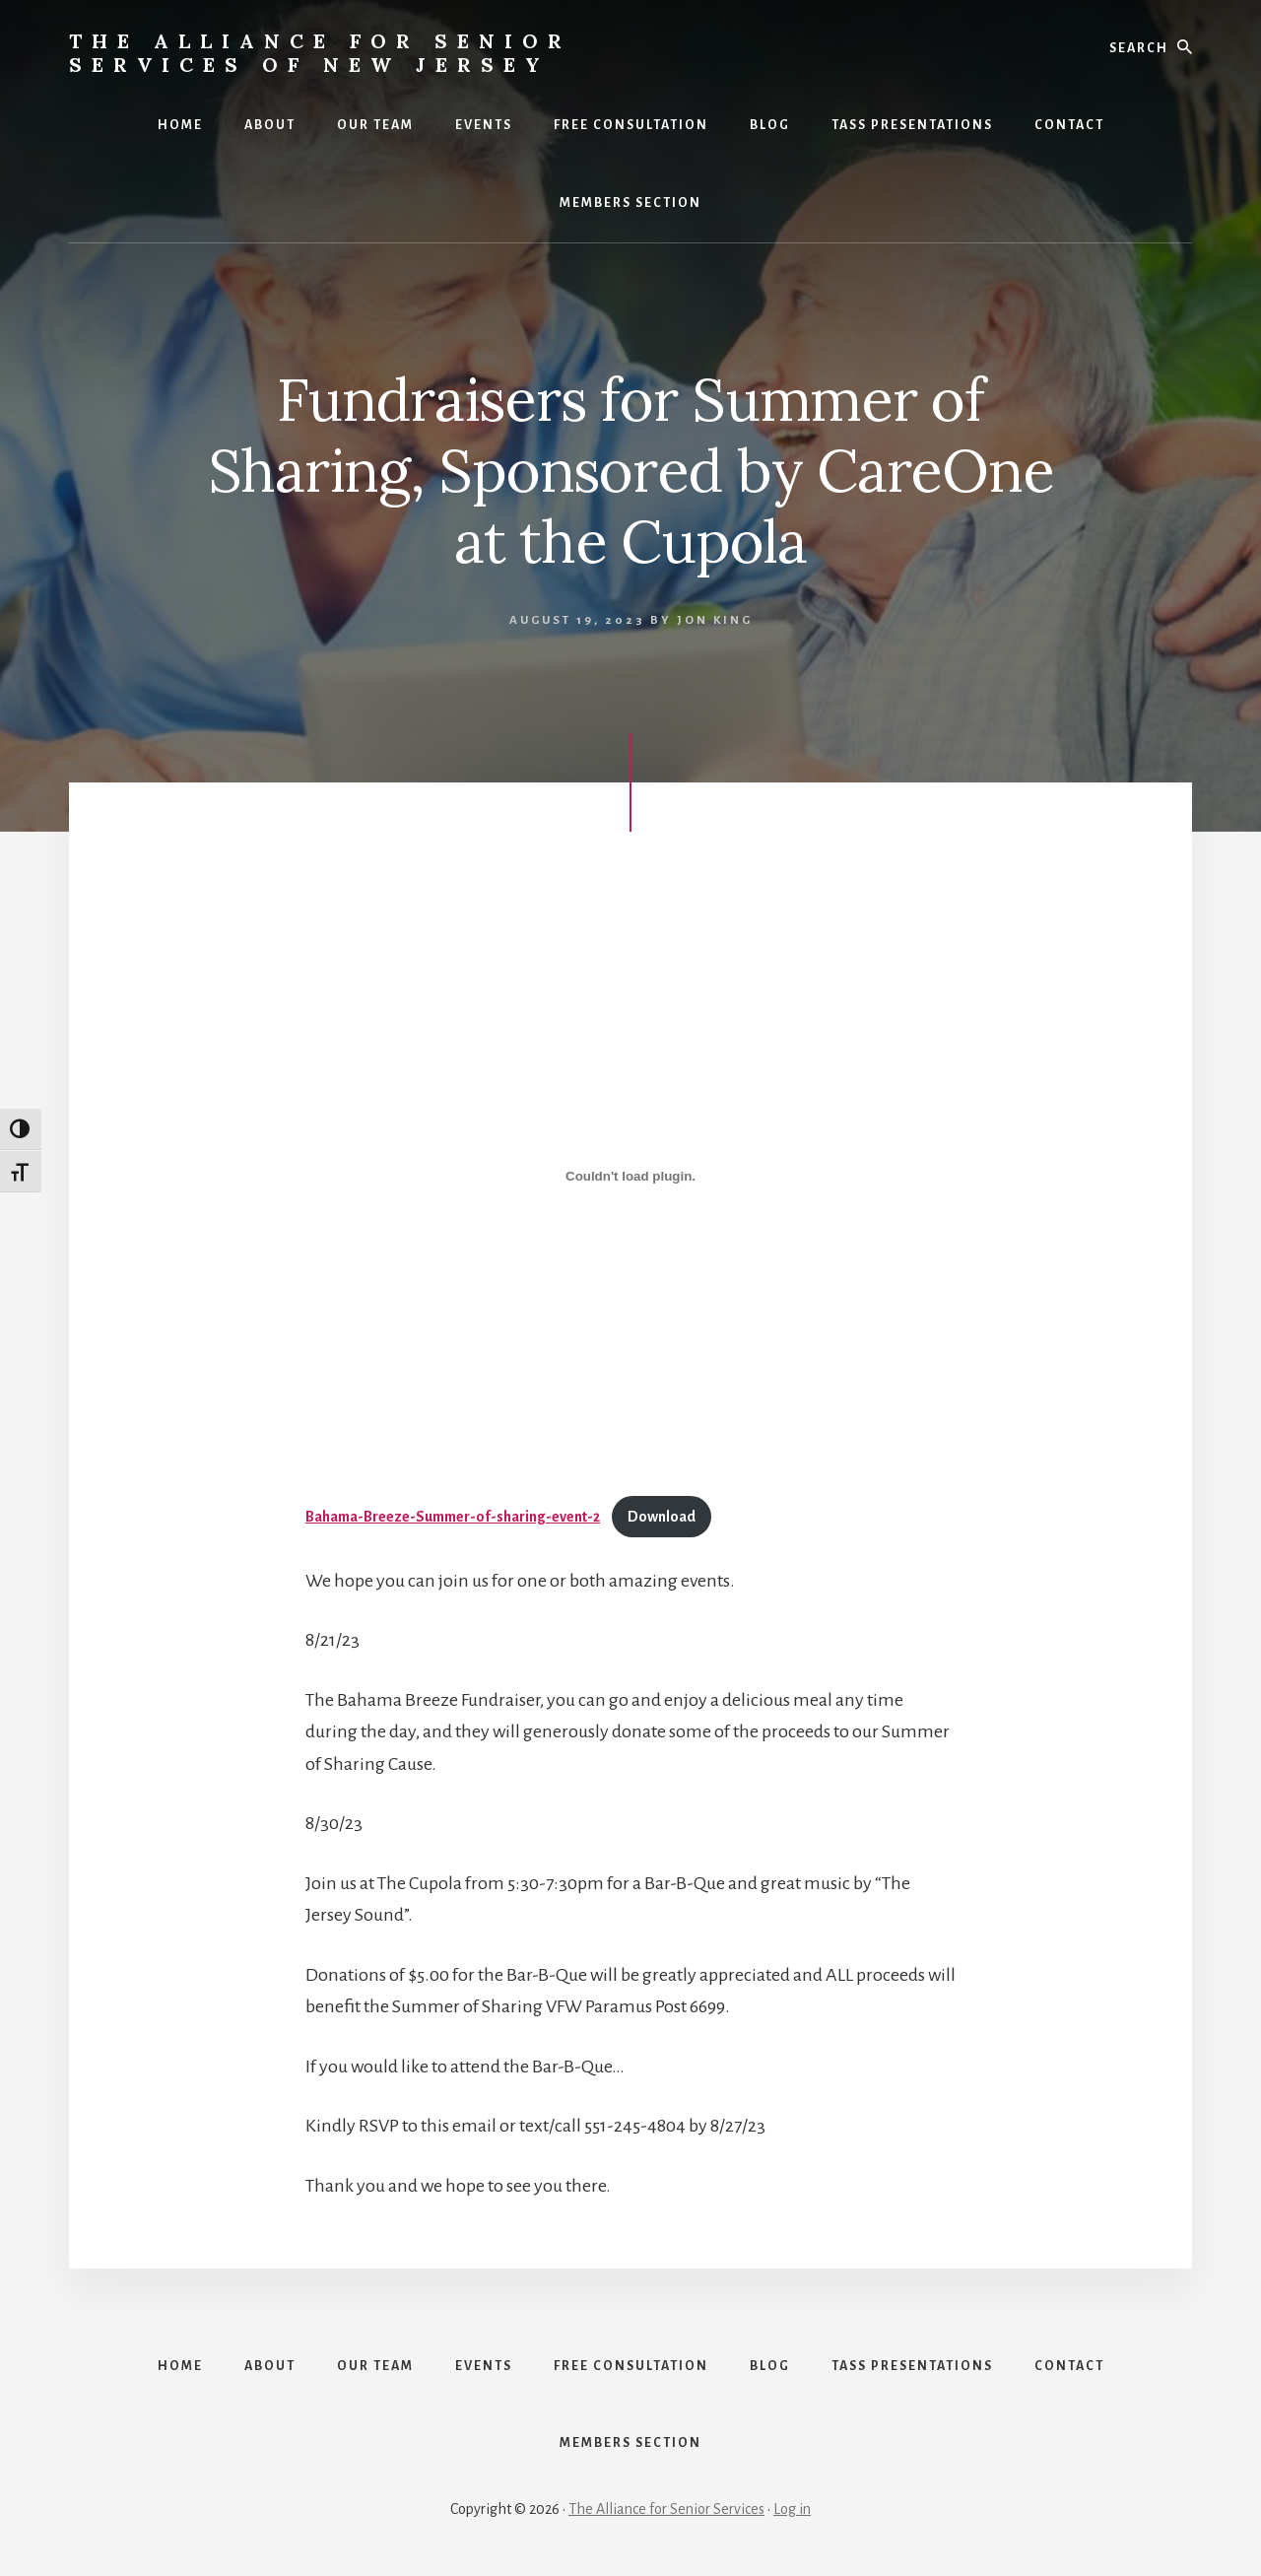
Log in (792, 2509)
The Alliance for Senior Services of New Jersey (320, 53)
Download (662, 1517)
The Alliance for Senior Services (666, 2509)
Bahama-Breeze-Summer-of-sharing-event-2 (452, 1517)
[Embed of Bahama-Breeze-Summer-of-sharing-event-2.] (630, 1176)
